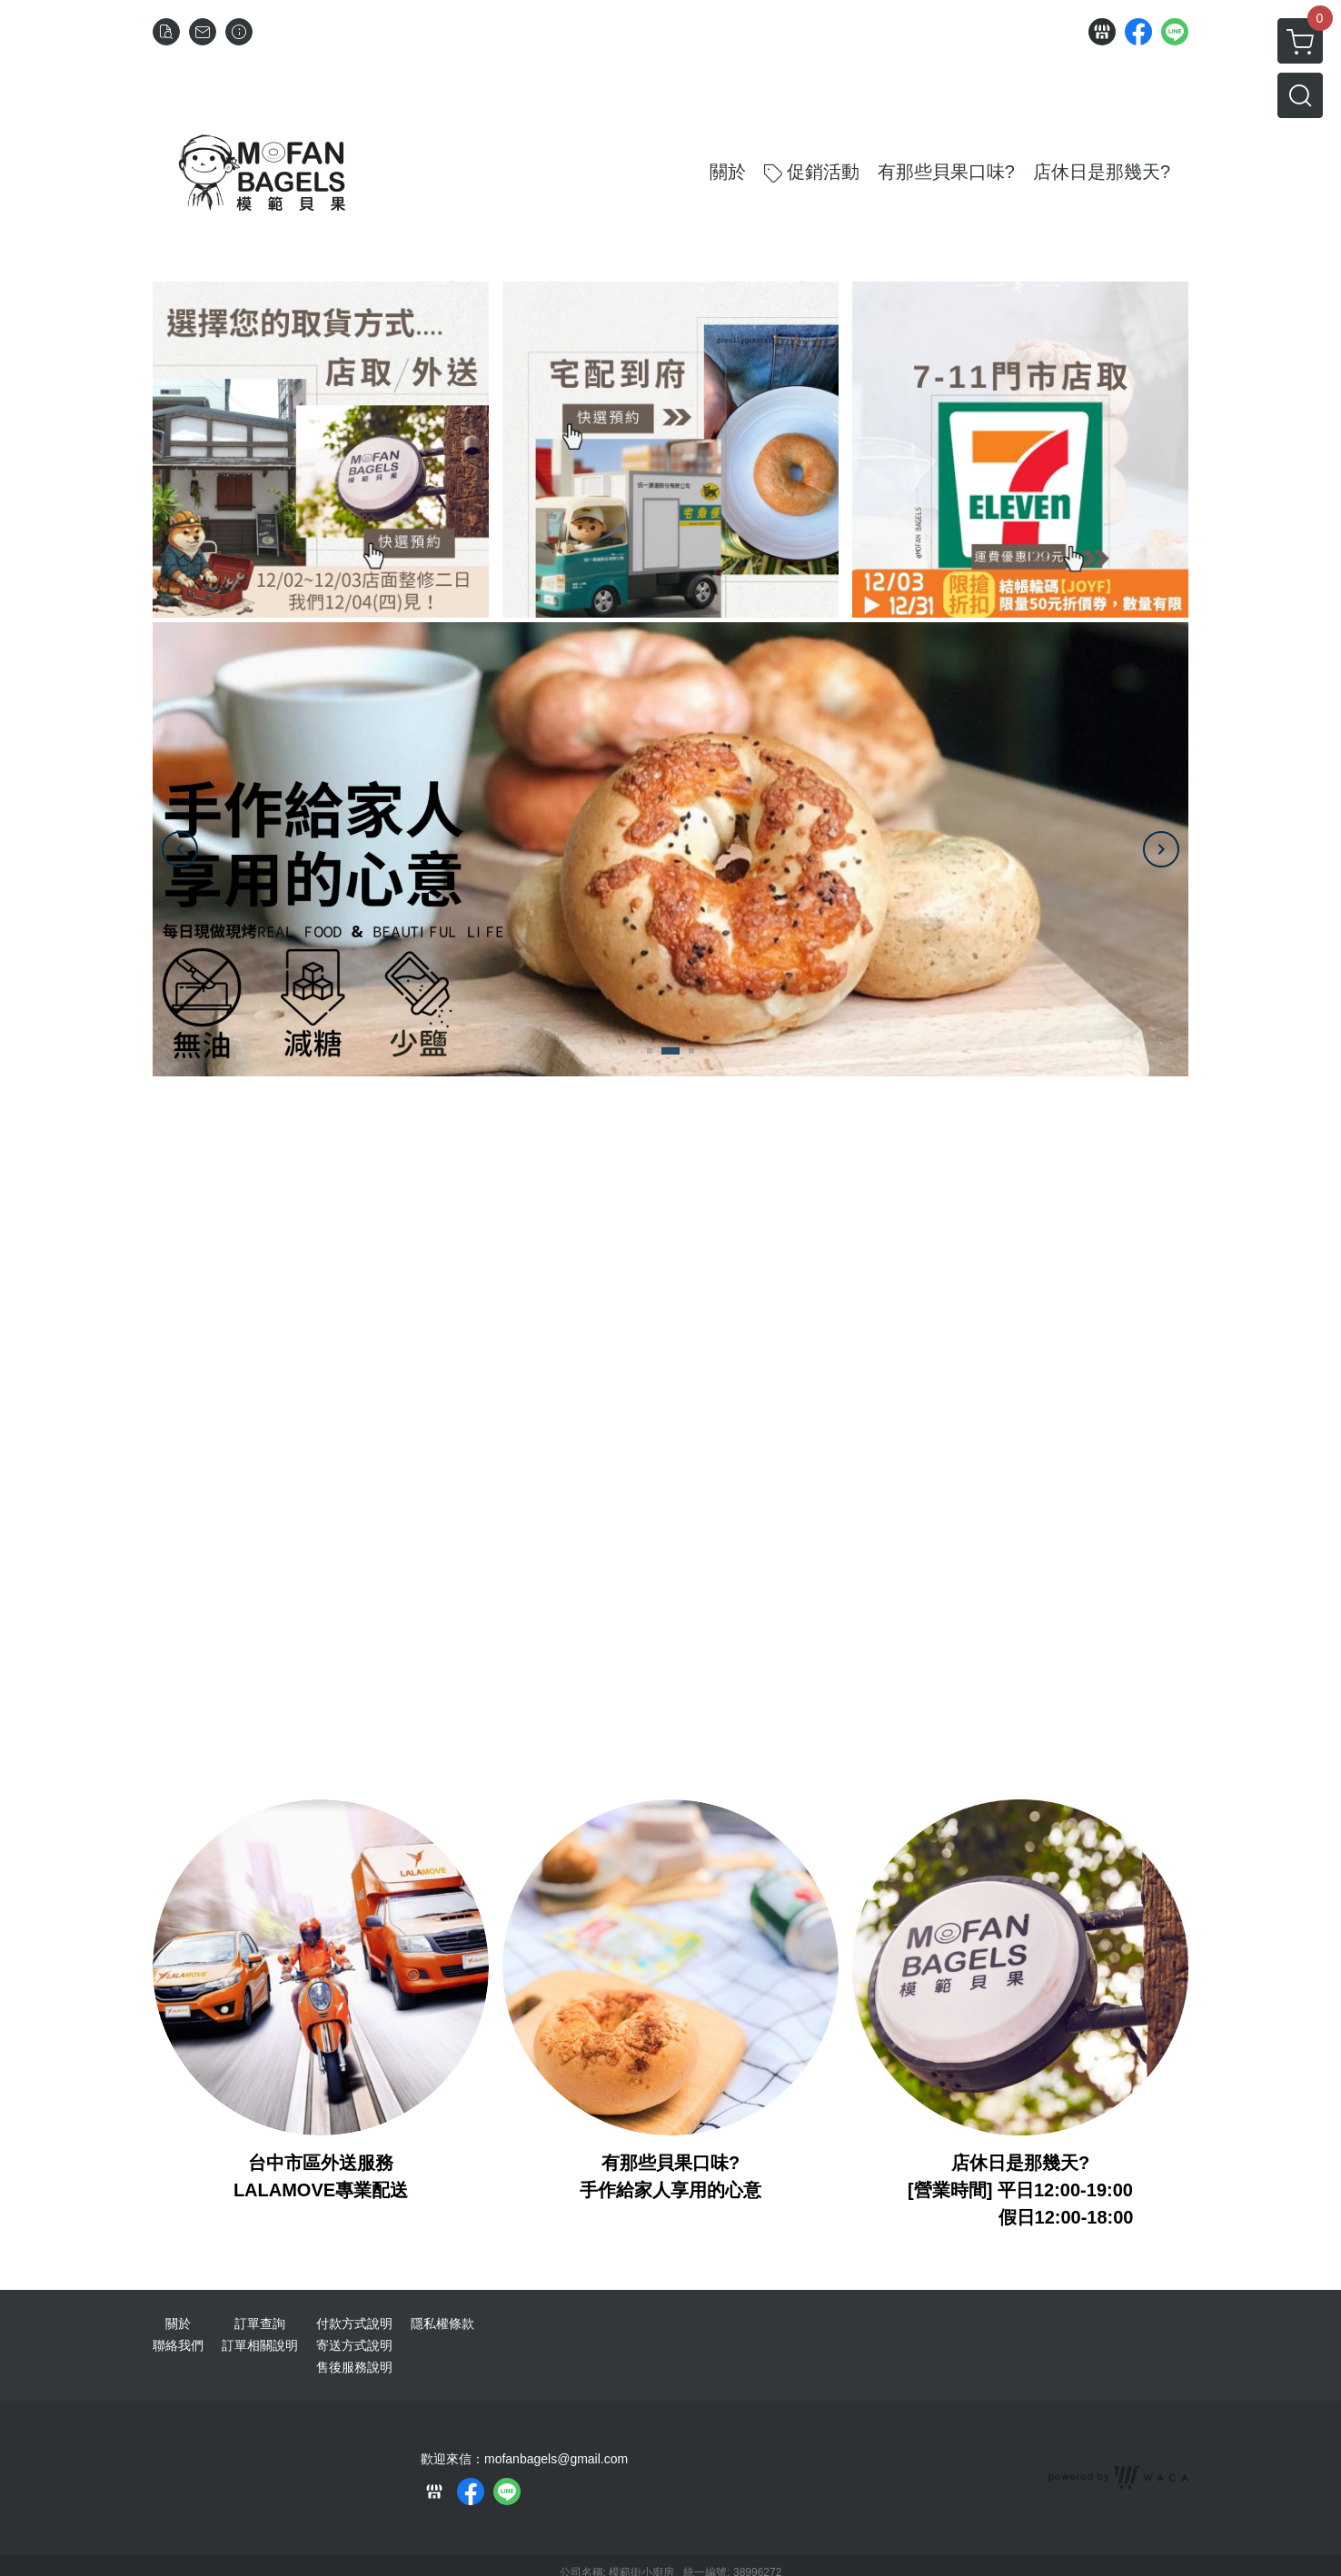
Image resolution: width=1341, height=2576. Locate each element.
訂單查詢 (259, 2323)
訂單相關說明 (260, 2345)
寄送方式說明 (354, 2345)
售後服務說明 (354, 2367)
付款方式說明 (354, 2323)
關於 (178, 2323)
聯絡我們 (178, 2345)
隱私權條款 (442, 2323)
